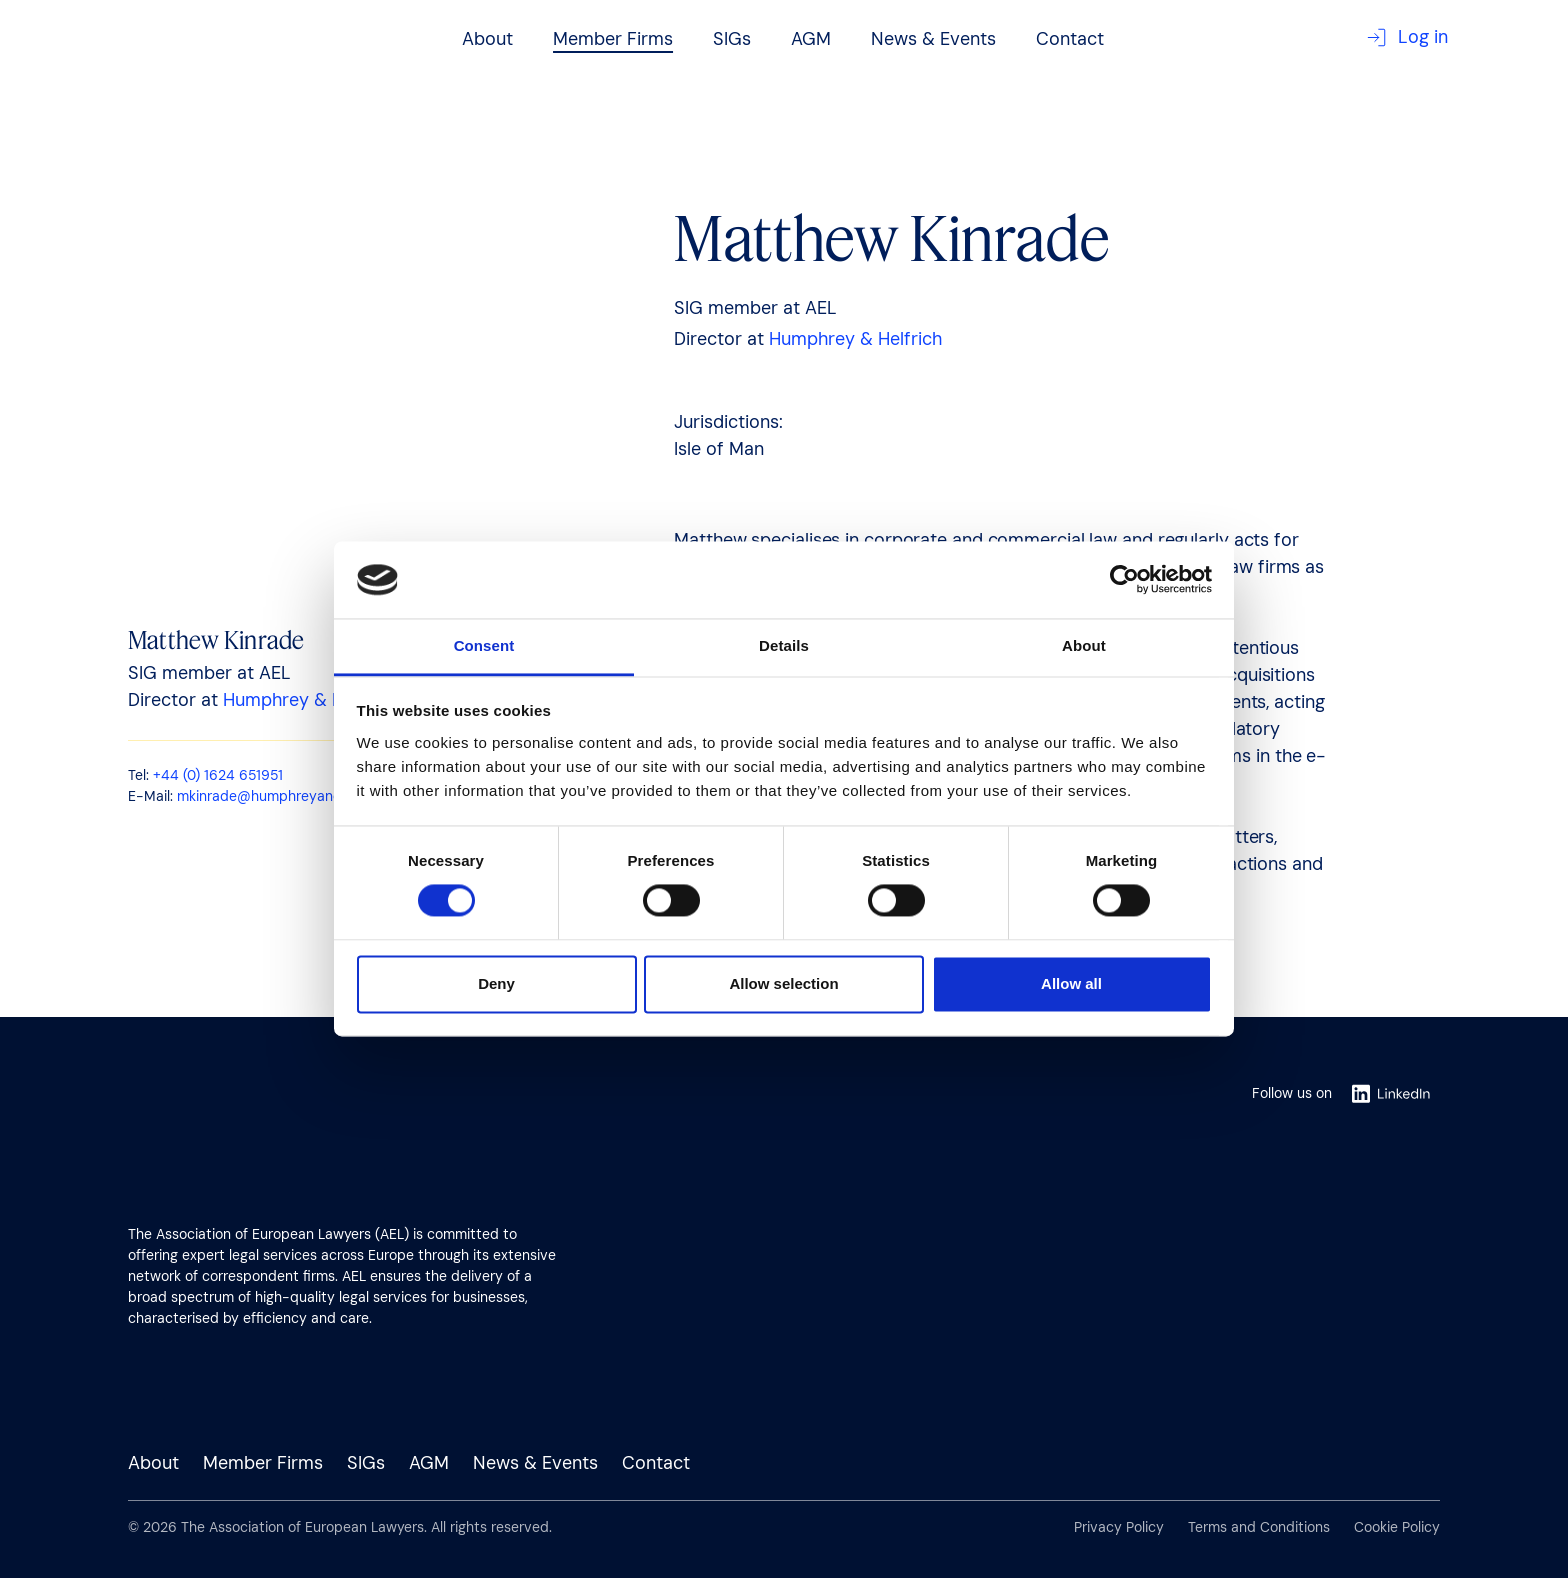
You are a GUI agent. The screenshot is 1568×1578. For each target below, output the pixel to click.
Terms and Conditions (1259, 1527)
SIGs (732, 39)
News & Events (933, 39)
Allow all (1071, 983)
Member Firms (613, 39)
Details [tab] (784, 645)
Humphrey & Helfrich (309, 700)
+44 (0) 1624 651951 (218, 775)
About (487, 39)
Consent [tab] (484, 645)
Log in (1407, 37)
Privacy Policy (1119, 1527)
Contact (1070, 39)
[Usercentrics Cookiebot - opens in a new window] (1124, 580)
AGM (811, 39)
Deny (496, 983)
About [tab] (1084, 645)
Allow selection (783, 983)
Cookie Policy (1397, 1527)
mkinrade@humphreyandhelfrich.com (299, 796)
